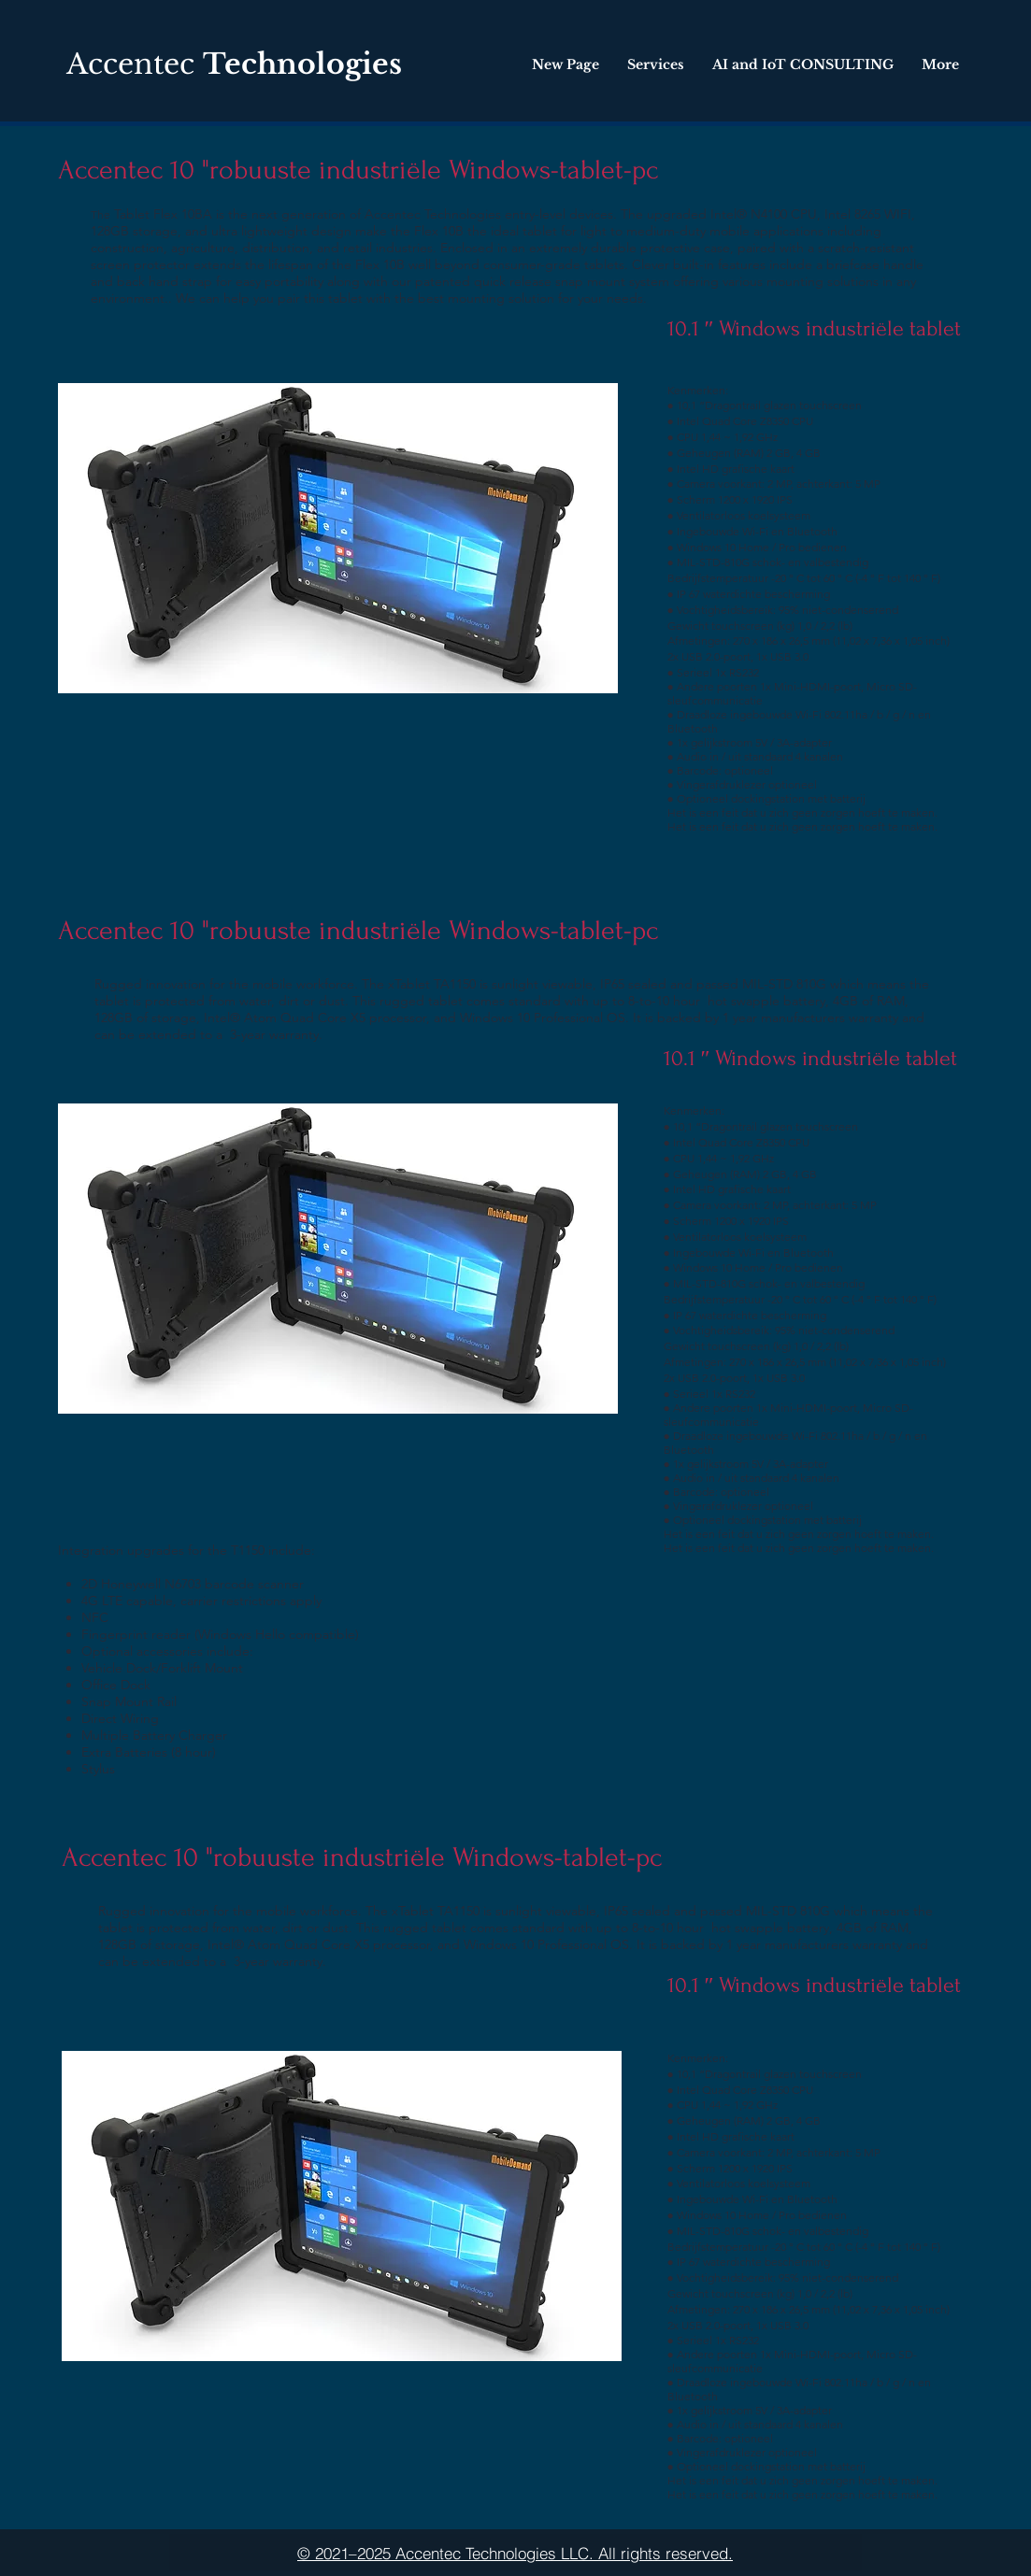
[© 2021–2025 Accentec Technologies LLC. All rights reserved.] (515, 2552)
